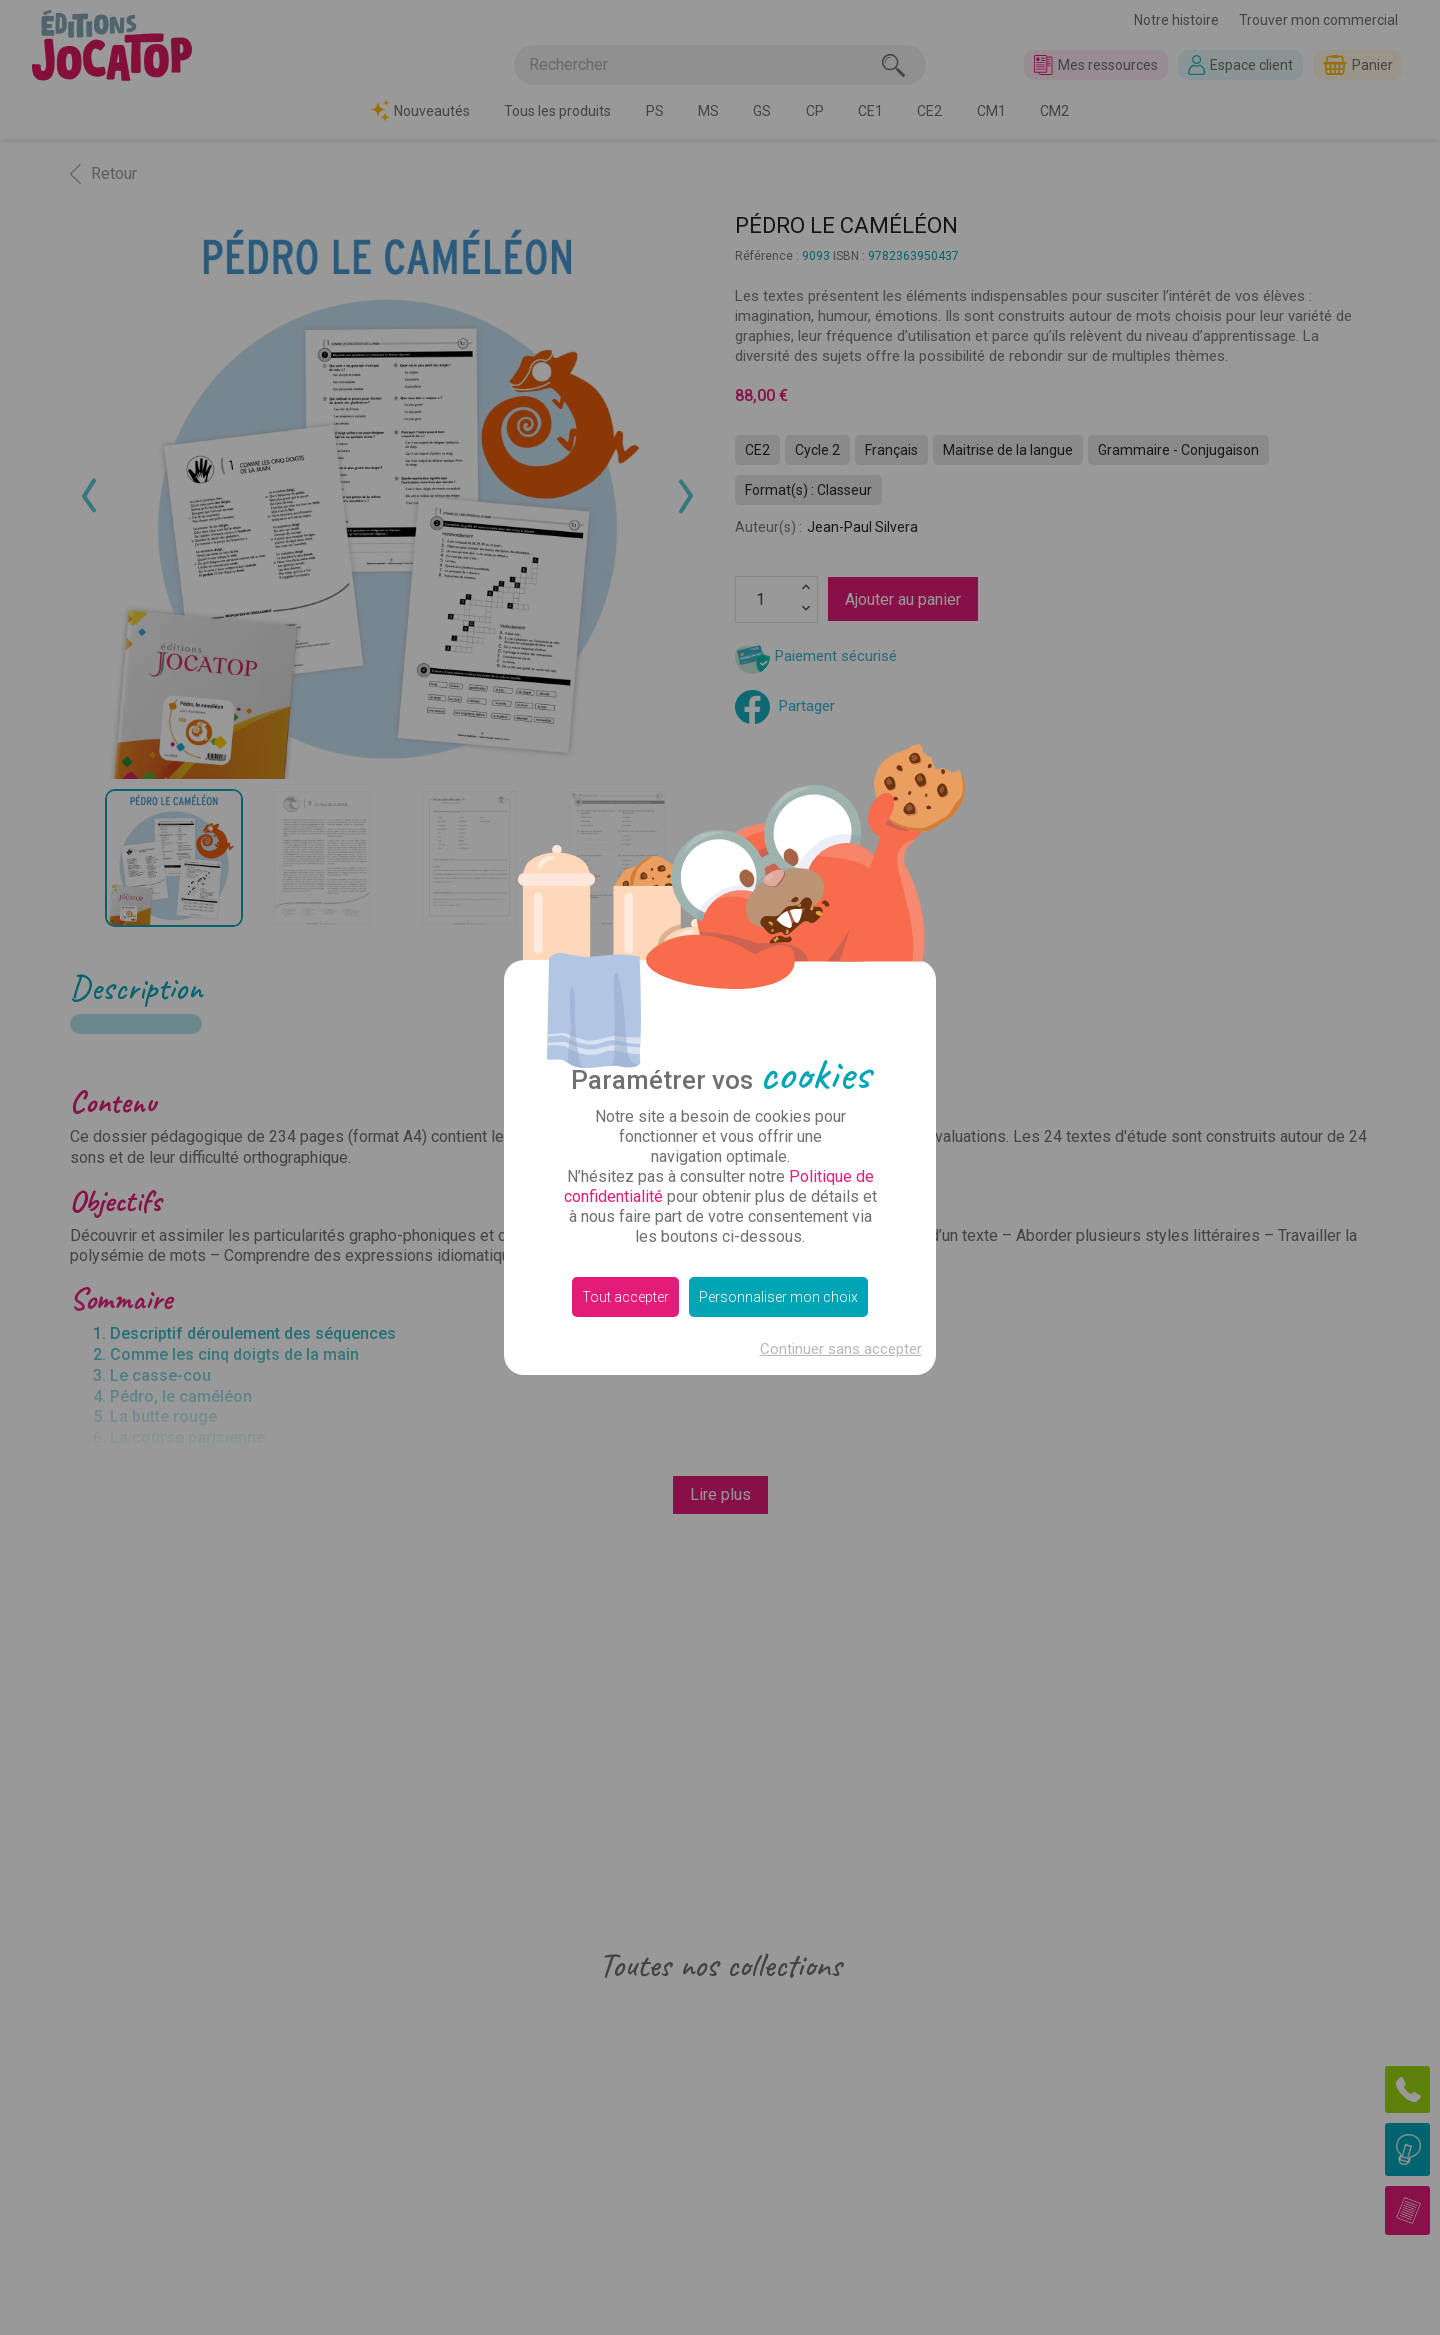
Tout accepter (625, 1297)
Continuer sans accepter (841, 1349)
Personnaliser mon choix (778, 1297)
